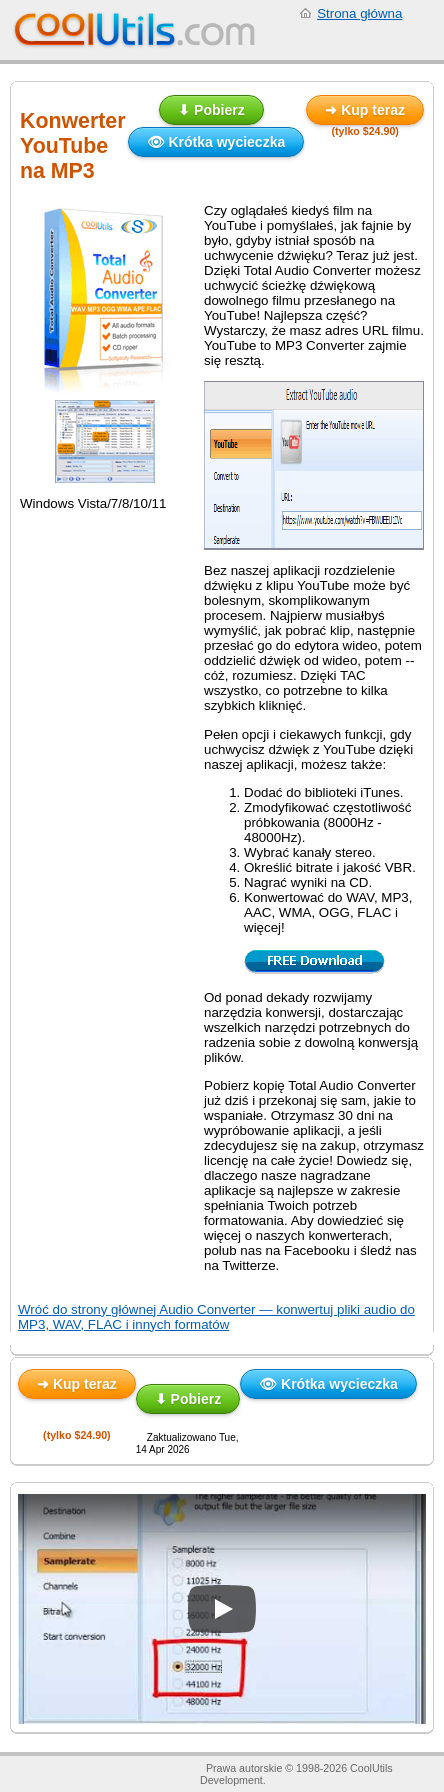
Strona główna (359, 13)
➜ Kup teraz (365, 110)
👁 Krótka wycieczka (216, 142)
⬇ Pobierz (211, 110)
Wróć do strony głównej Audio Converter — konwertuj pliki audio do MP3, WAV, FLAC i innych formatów (216, 1317)
